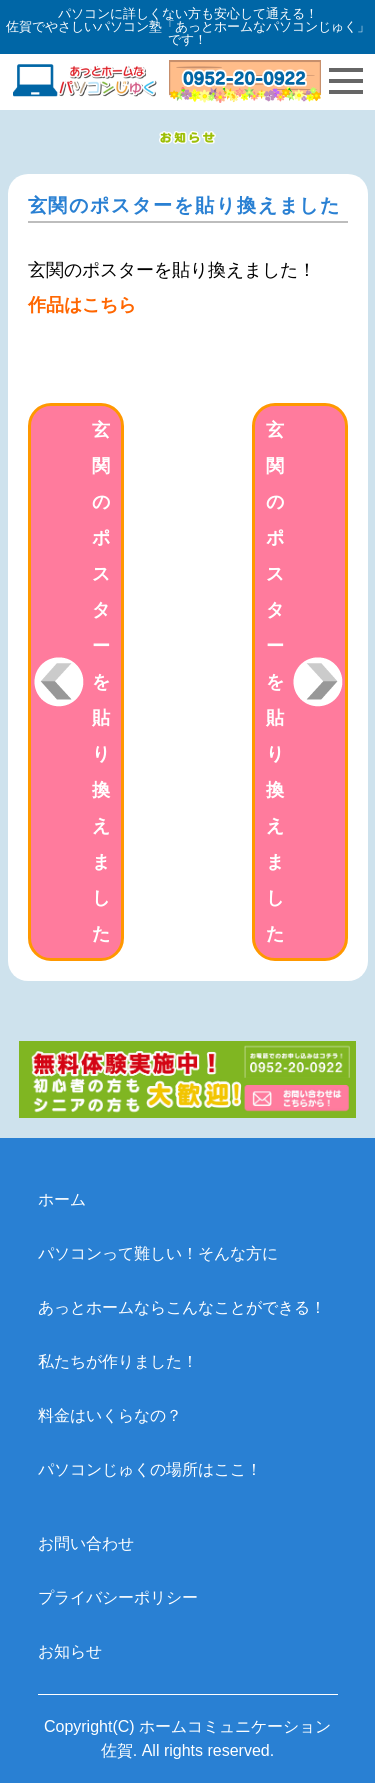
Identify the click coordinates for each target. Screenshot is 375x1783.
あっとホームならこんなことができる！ (182, 1307)
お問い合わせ (86, 1543)
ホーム (62, 1199)
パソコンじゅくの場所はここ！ (150, 1469)
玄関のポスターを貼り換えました (101, 682)
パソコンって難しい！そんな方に (158, 1253)
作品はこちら (82, 305)
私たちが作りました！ (118, 1361)
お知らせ (70, 1651)
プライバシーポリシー (118, 1597)
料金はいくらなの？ (110, 1415)
